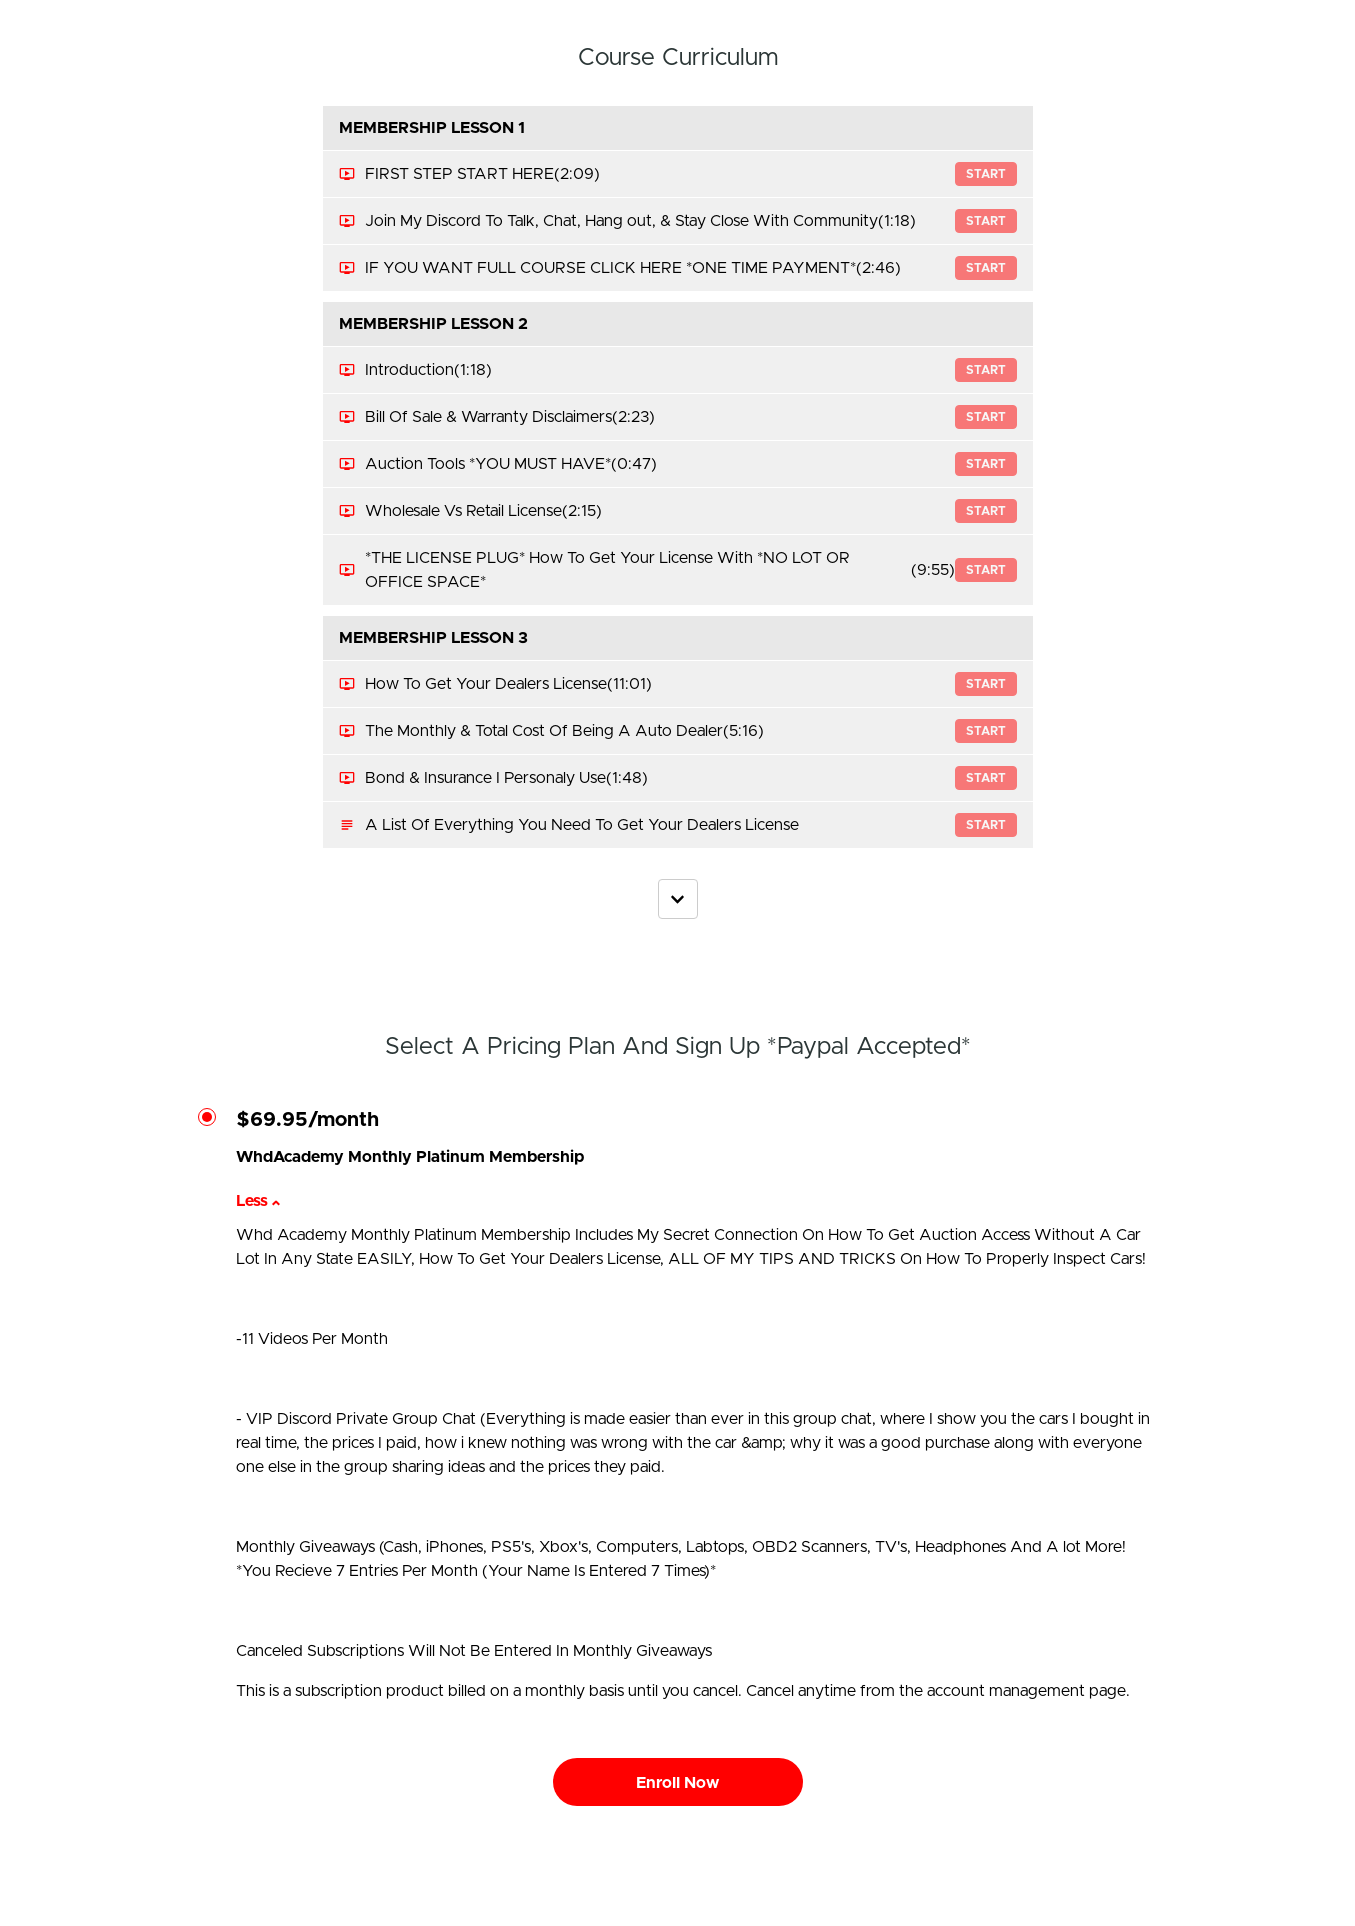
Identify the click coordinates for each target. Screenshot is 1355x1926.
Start (986, 174)
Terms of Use (1112, 1876)
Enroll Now (677, 1783)
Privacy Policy (1114, 1896)
